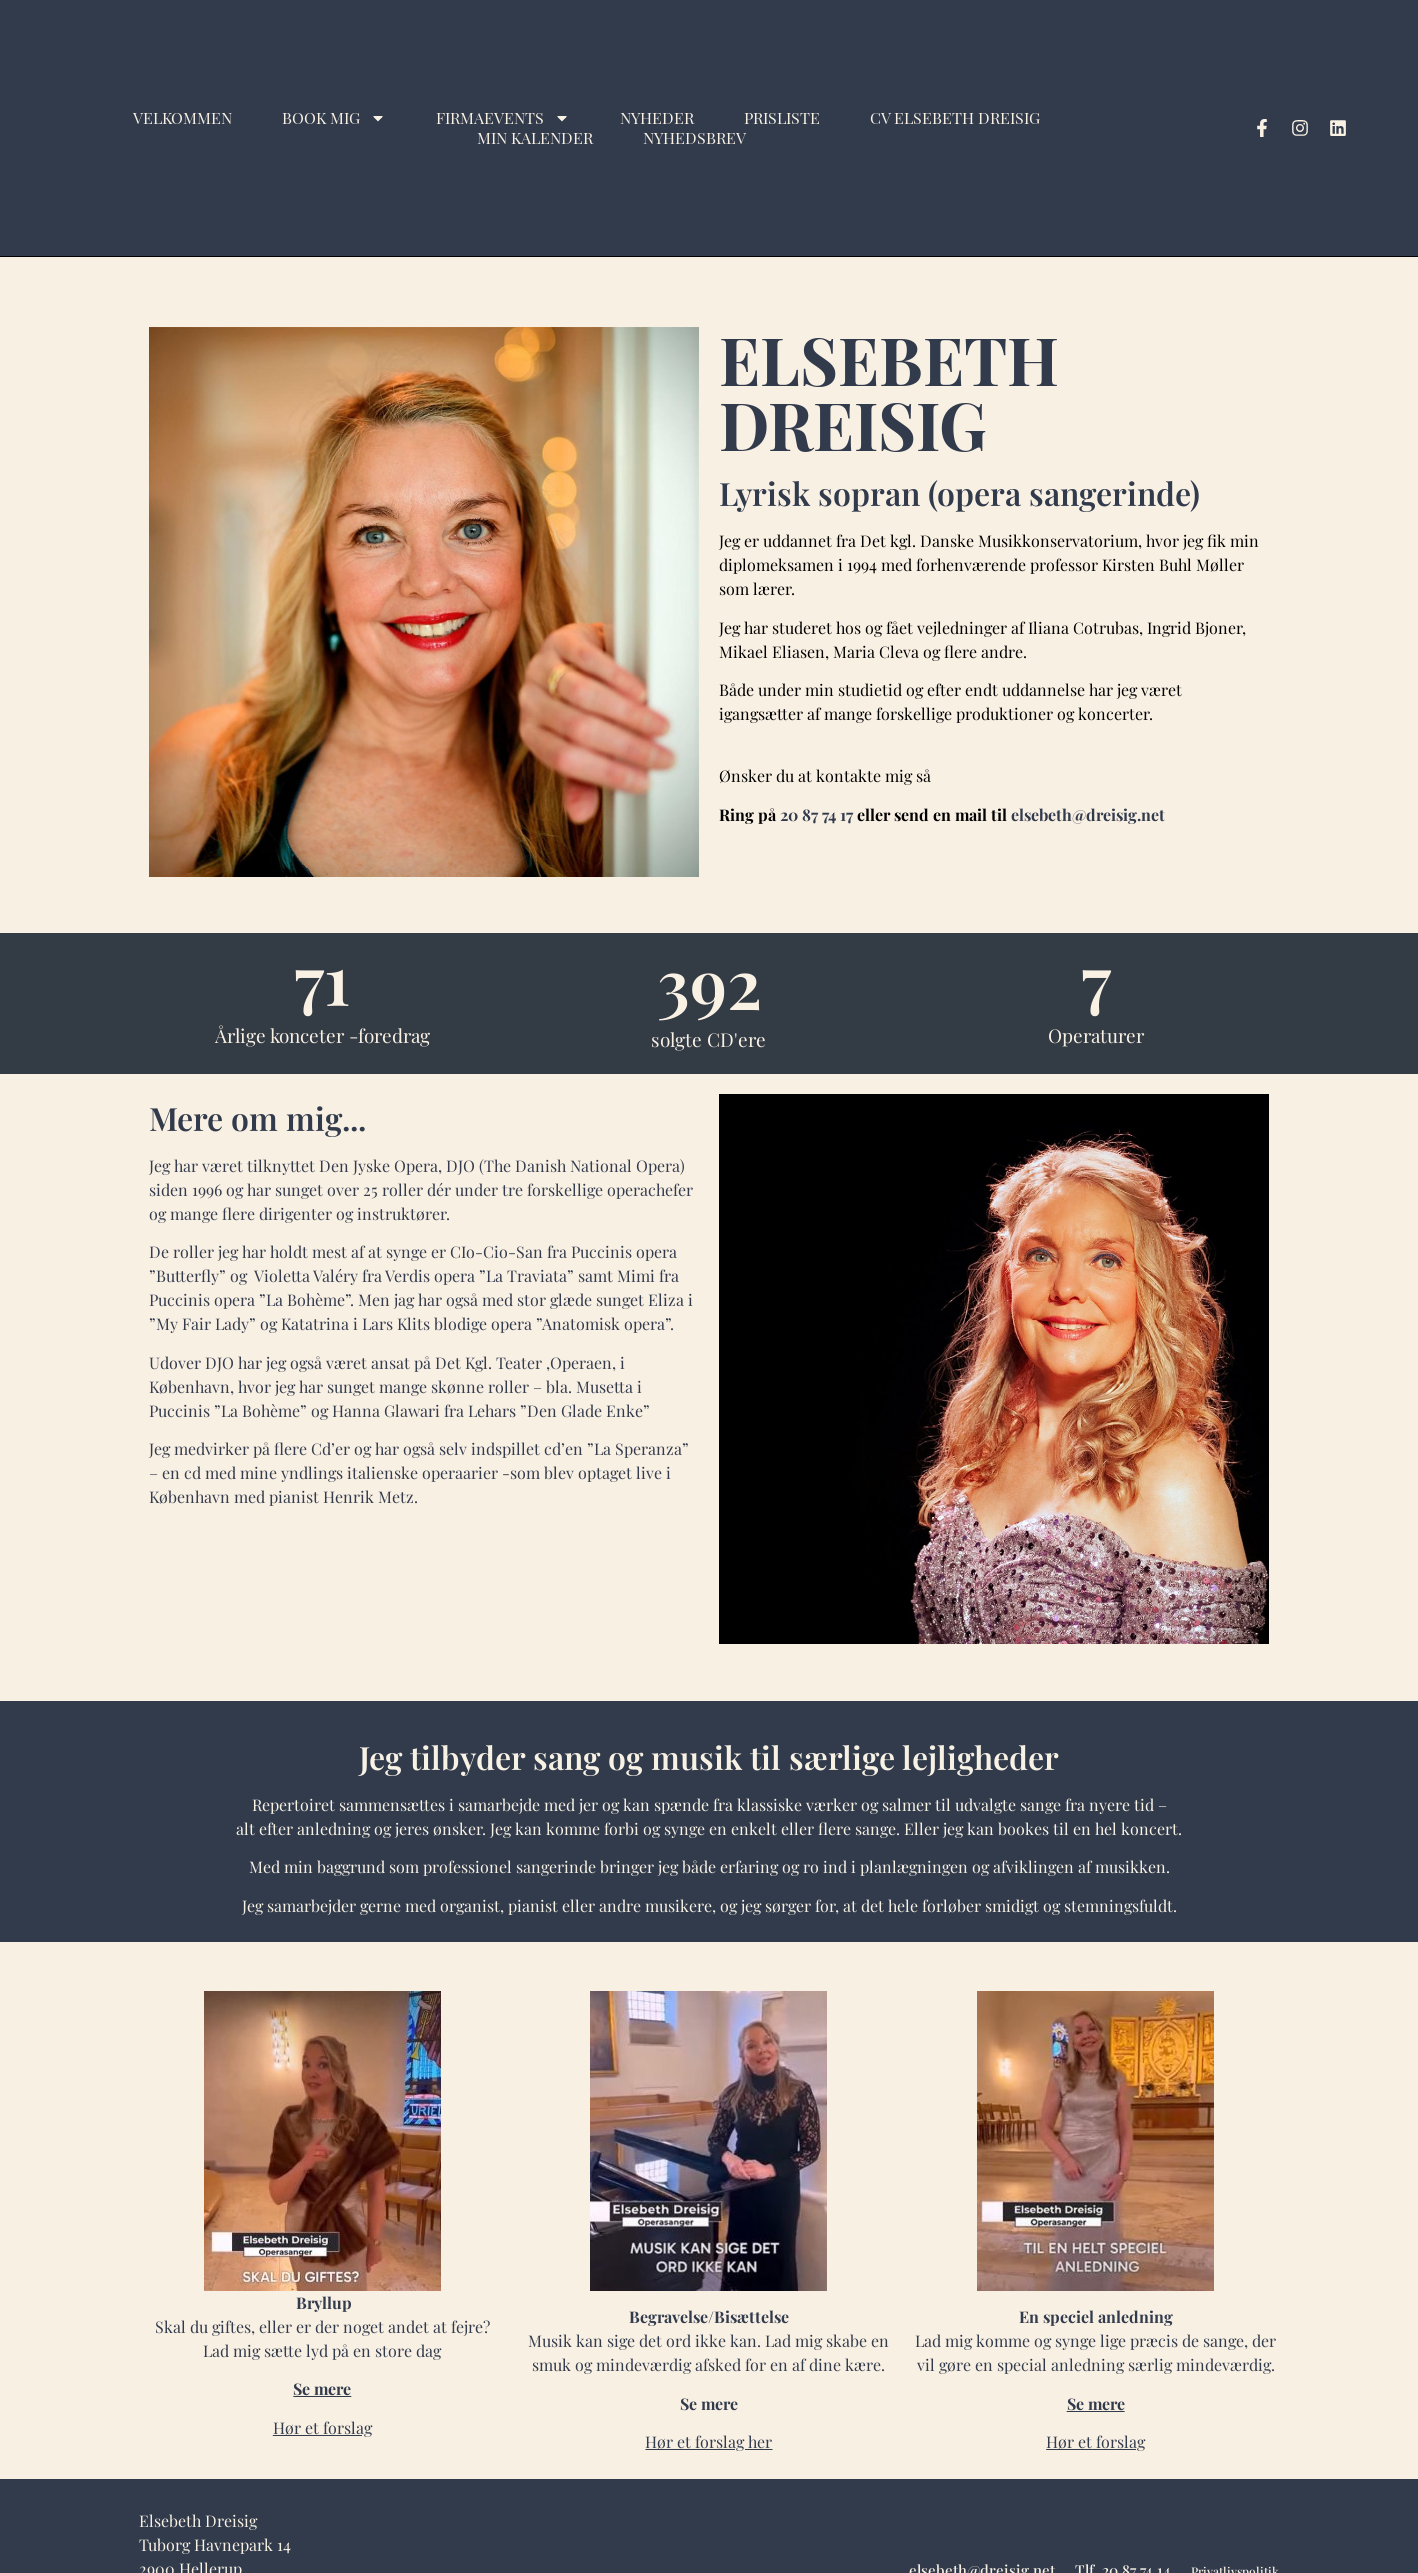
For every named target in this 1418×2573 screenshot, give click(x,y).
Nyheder (657, 118)
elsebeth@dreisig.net (1088, 814)
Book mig (334, 118)
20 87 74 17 (816, 814)
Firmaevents (503, 118)
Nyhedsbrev (694, 138)
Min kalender (535, 138)
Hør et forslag (1095, 2441)
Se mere (322, 2388)
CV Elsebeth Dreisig (955, 118)
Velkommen (182, 118)
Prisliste (782, 118)
